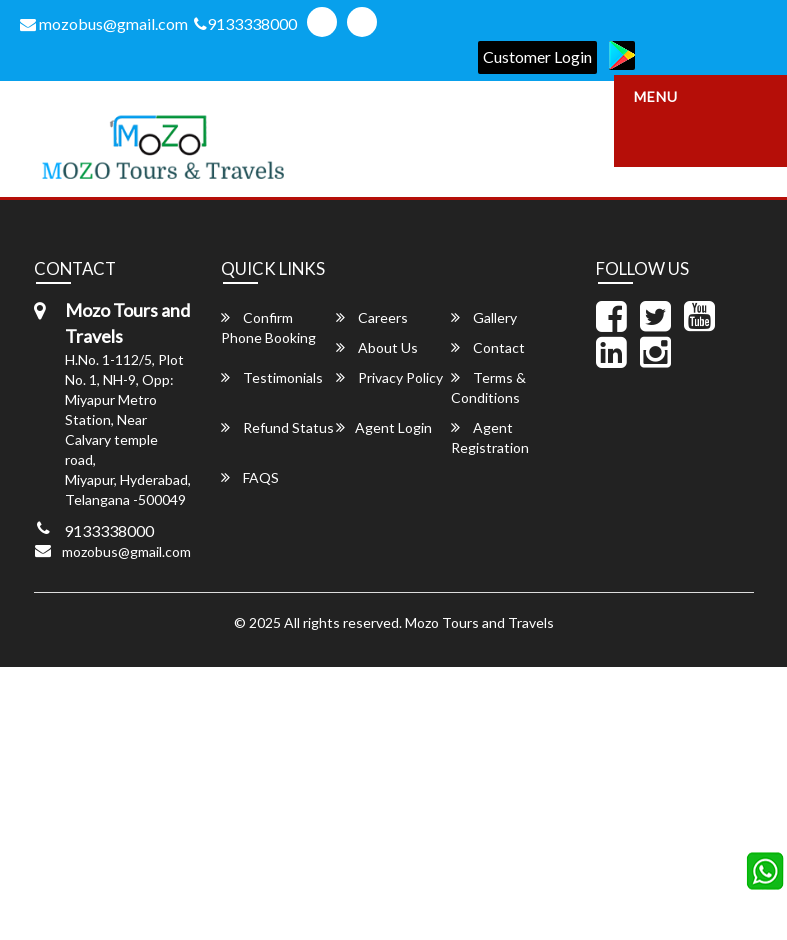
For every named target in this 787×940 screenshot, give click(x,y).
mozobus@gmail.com (104, 23)
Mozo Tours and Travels (479, 622)
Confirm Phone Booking (268, 327)
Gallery (484, 317)
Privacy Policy (389, 377)
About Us (377, 347)
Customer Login (537, 56)
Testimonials (272, 377)
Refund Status (277, 427)
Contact (488, 347)
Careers (372, 317)
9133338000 (245, 23)
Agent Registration (490, 437)
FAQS (250, 477)
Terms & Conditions (488, 387)
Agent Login (384, 427)
